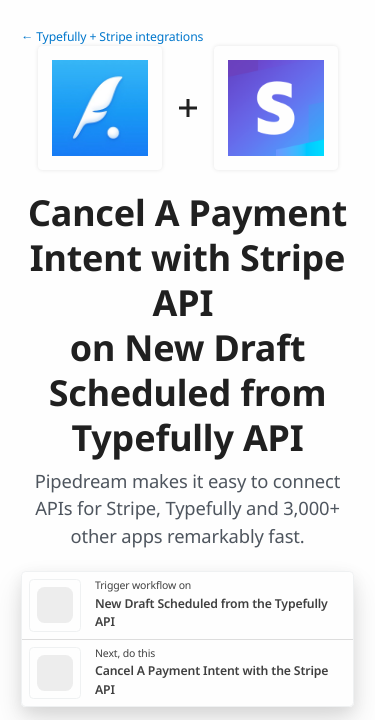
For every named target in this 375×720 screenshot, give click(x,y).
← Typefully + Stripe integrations (112, 36)
